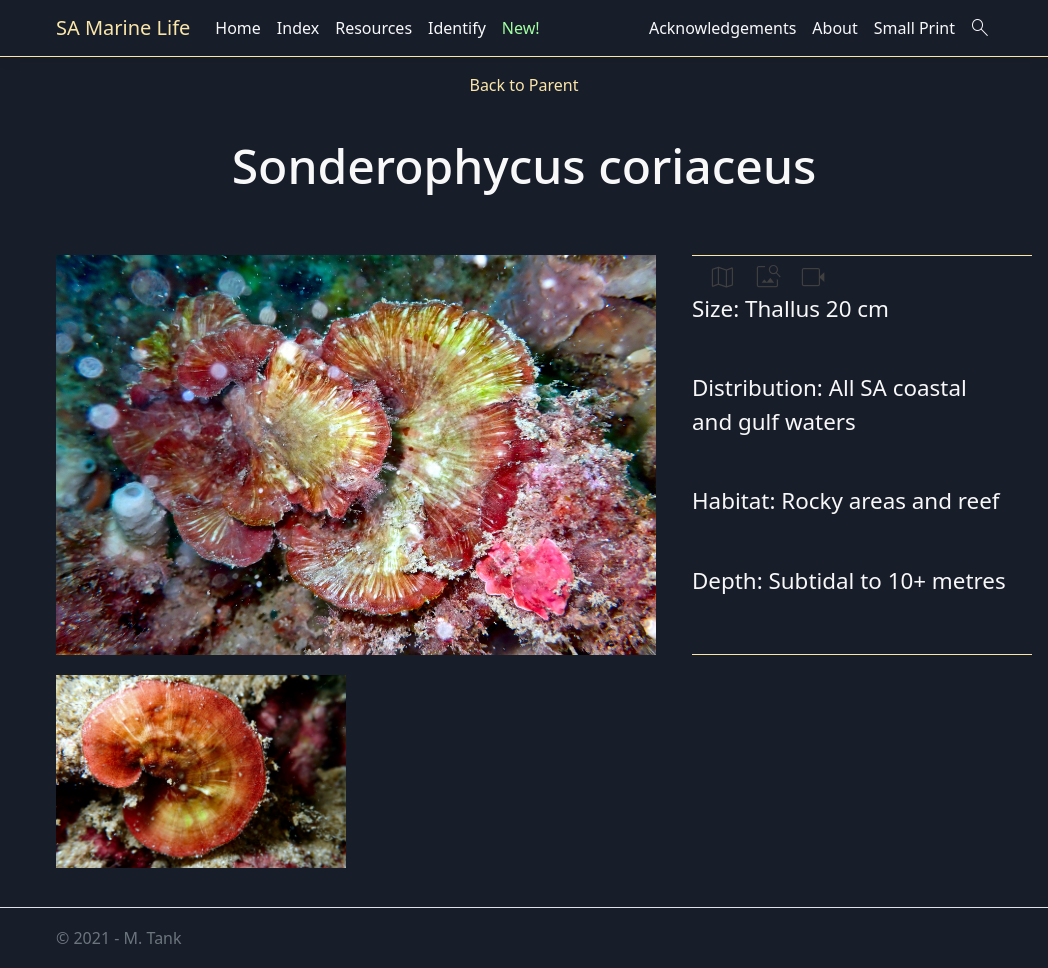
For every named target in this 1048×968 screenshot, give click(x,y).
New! (521, 28)
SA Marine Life (123, 27)
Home (238, 28)
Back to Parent (523, 85)
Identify (457, 28)
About (834, 28)
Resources (373, 28)
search (980, 28)
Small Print (914, 28)
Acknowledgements (722, 28)
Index (298, 28)
